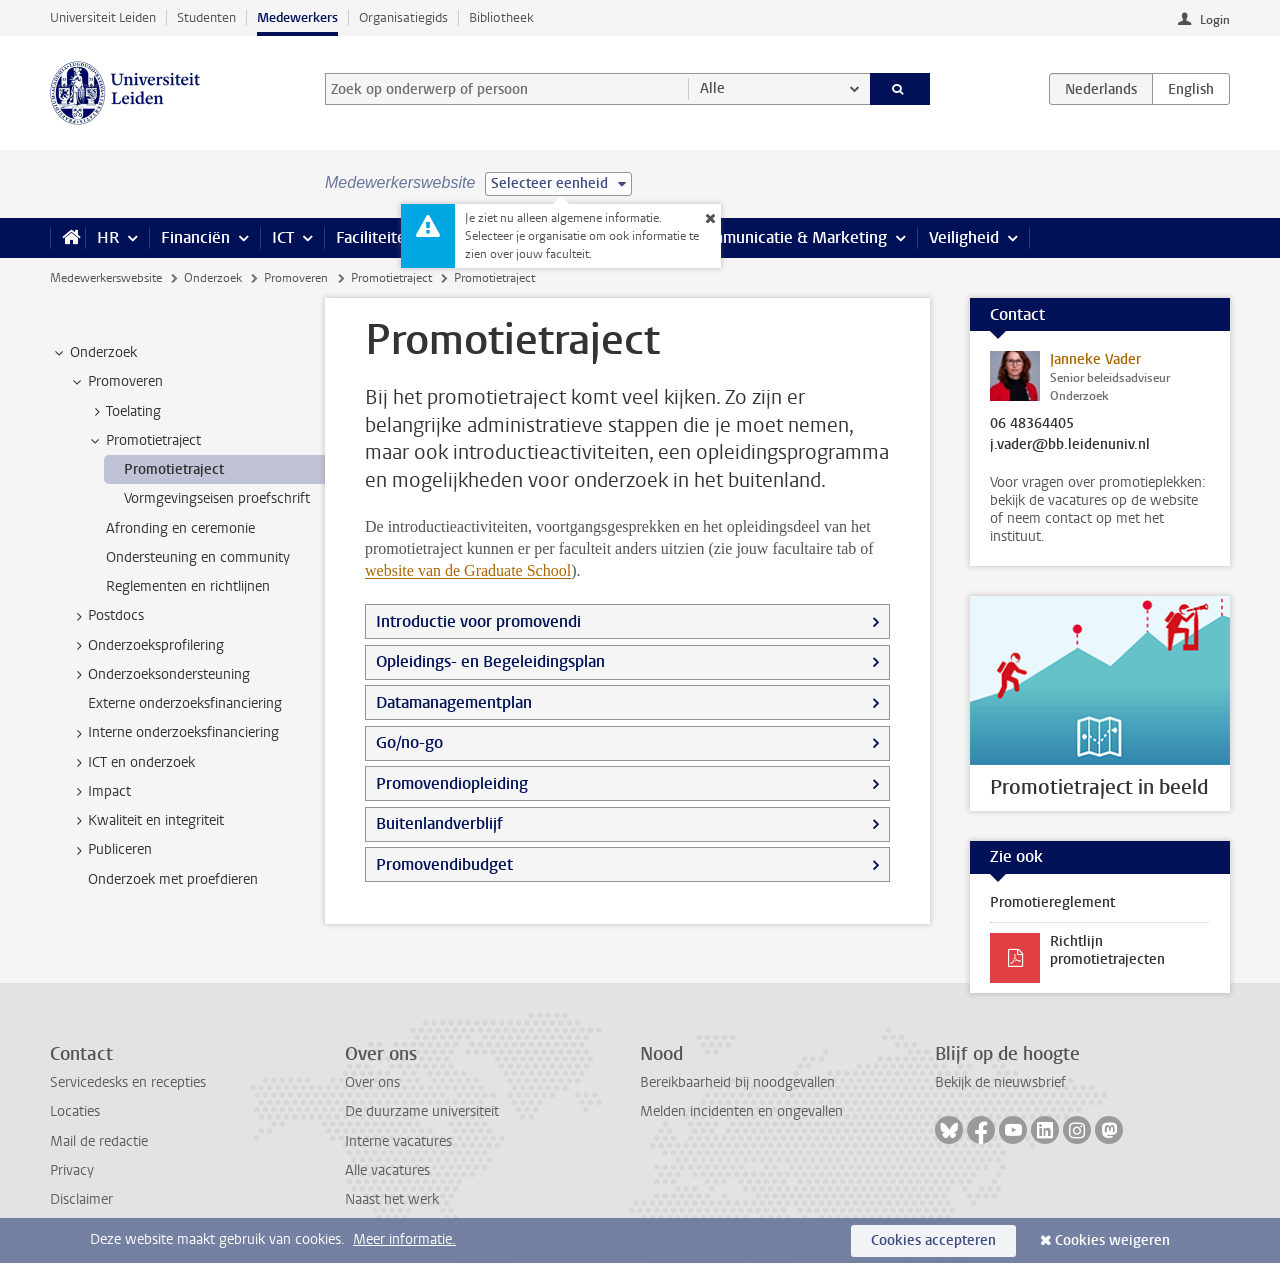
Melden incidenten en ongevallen (741, 1111)
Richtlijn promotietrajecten (1107, 950)
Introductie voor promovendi (478, 621)
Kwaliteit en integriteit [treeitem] (146, 821)
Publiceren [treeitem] (110, 850)
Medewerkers (297, 17)
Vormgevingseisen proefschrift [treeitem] (217, 498)
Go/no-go (409, 742)
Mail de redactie (99, 1141)
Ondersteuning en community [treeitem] (198, 557)
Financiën (195, 237)
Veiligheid (964, 237)
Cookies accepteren (933, 1240)
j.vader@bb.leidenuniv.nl (1070, 445)
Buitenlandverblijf (439, 823)
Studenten (206, 17)
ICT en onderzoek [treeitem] (132, 763)
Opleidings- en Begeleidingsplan (490, 661)
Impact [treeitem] (100, 792)
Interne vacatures (398, 1141)
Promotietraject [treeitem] (144, 441)
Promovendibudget (444, 864)
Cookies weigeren (1112, 1240)
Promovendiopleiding (452, 783)
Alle (712, 88)
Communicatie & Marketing (789, 237)
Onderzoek (213, 278)
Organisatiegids (403, 17)
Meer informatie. (404, 1239)
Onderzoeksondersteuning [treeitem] (159, 675)
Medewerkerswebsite (106, 278)
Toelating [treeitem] (124, 412)
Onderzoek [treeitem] (94, 353)
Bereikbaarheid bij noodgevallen (737, 1082)
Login (1215, 20)
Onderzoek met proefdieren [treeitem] (173, 879)
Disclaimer (81, 1199)
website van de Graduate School (468, 570)
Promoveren (296, 278)
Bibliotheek (501, 17)
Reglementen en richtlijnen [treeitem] (188, 586)
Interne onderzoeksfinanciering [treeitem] (174, 733)
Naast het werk (392, 1199)
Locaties (75, 1111)
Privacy (72, 1170)
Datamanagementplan (454, 702)
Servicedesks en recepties (128, 1082)
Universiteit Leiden (103, 17)
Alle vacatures (387, 1170)
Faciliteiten (375, 237)
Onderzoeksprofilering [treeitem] (146, 646)
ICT (283, 237)
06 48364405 (1032, 424)
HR (108, 237)
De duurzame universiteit (422, 1111)
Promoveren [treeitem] (116, 382)
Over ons (372, 1082)
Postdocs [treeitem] (106, 616)
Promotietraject (391, 278)
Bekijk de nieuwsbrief (1000, 1082)
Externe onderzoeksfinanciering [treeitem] (185, 703)
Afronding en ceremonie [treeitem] (180, 528)
